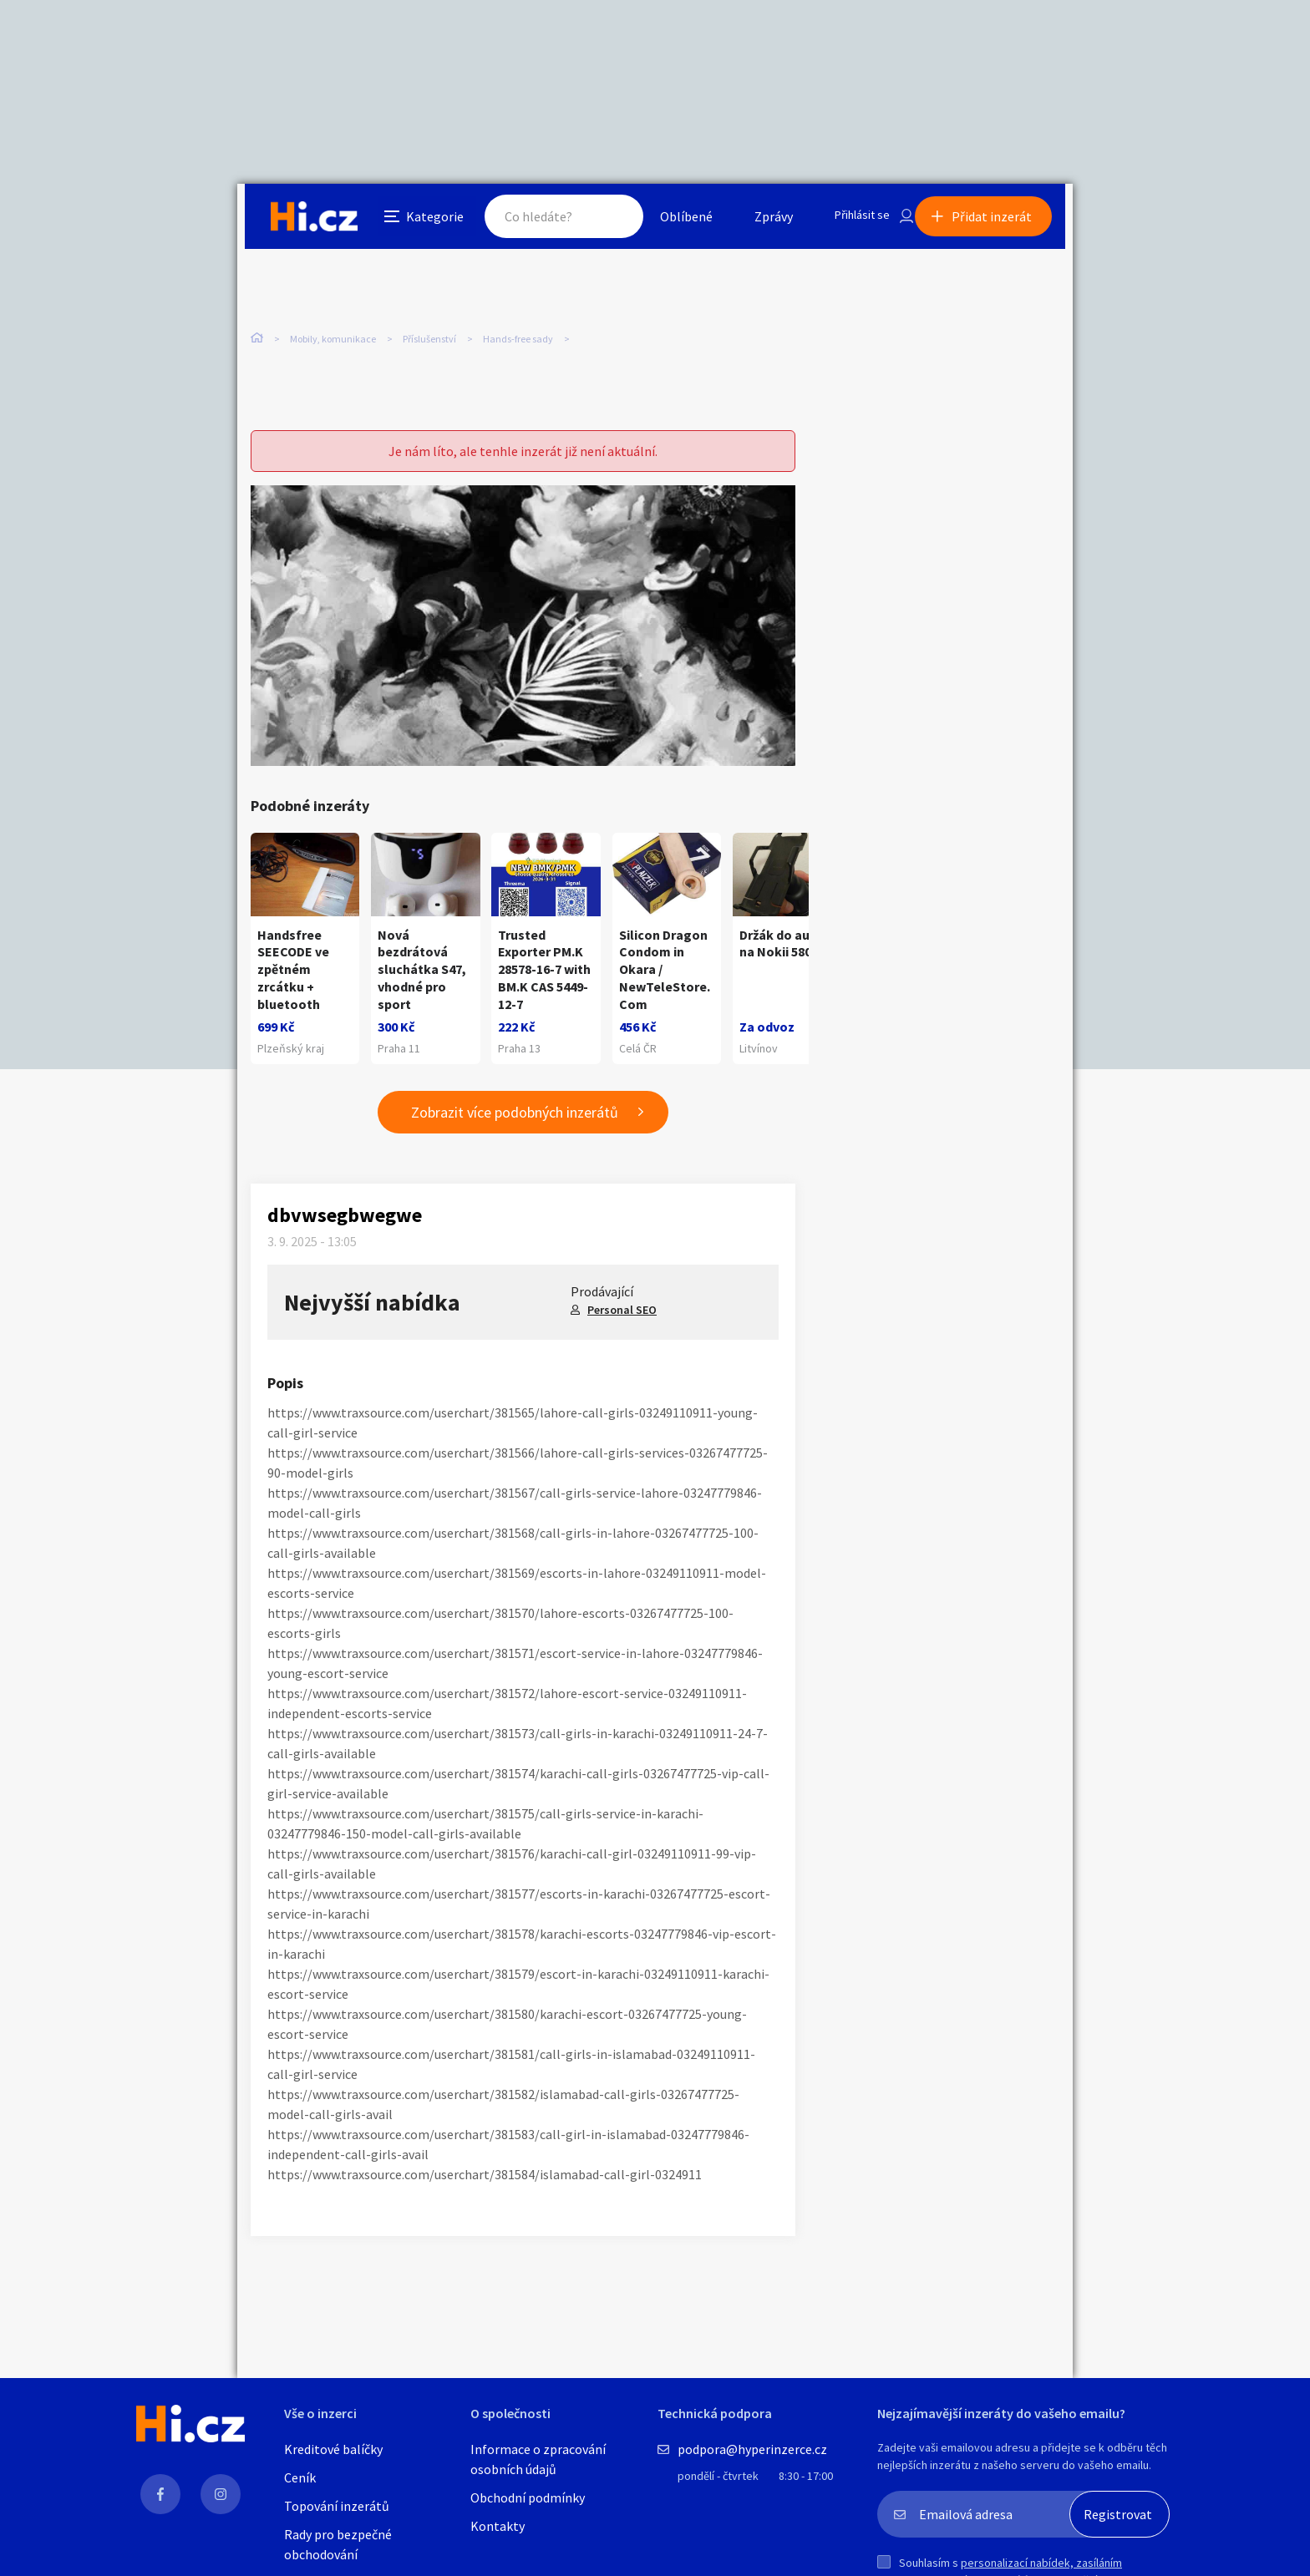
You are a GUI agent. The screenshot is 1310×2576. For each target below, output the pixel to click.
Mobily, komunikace (333, 339)
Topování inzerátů (336, 2505)
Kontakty (497, 2526)
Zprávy (754, 220)
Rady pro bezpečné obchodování (338, 2544)
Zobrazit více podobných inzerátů (514, 1120)
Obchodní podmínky (527, 2497)
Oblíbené (667, 220)
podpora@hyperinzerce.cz (752, 2449)
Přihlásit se (848, 220)
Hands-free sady (518, 339)
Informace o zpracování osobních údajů (538, 2459)
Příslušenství (429, 339)
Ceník (300, 2477)
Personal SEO (622, 1318)
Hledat (595, 220)
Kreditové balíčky (333, 2449)
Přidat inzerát (999, 220)
